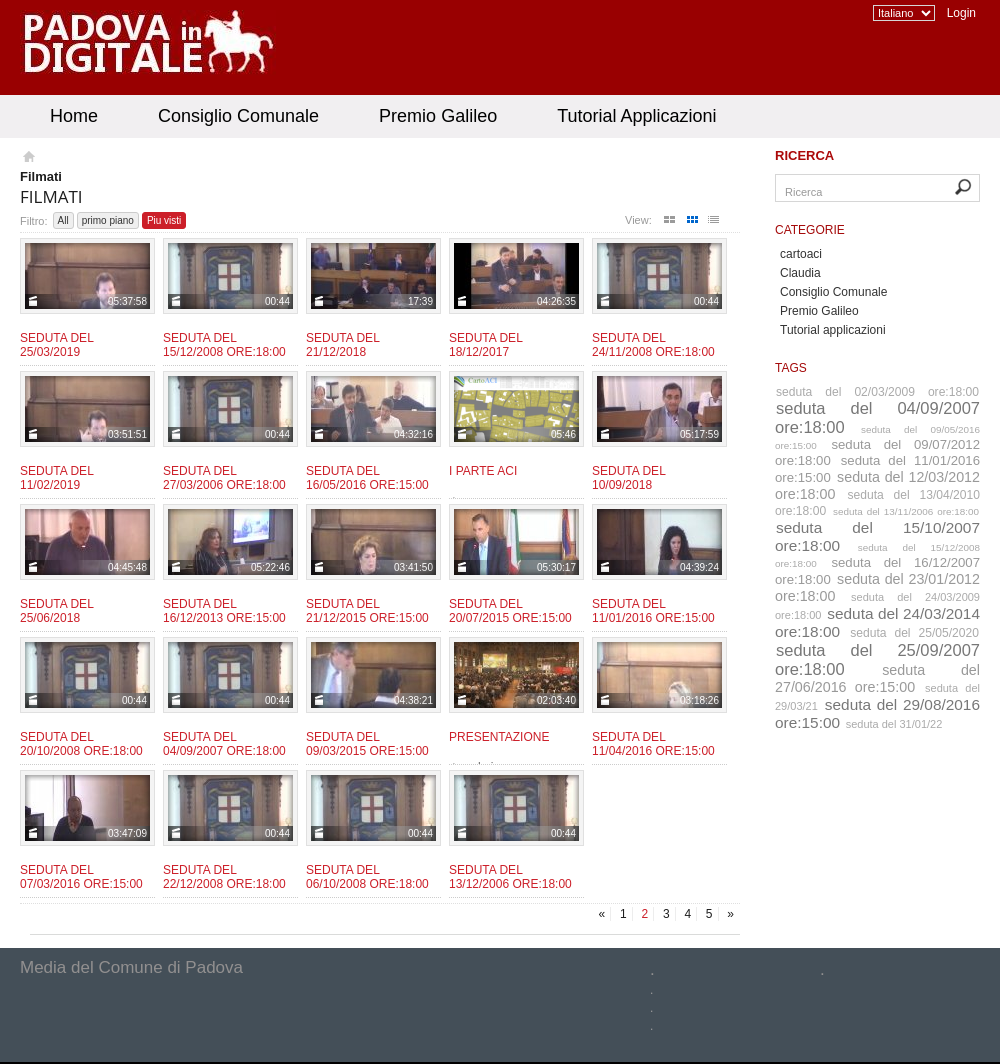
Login (961, 13)
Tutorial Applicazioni (636, 116)
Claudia (800, 273)
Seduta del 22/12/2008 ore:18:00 (224, 877)
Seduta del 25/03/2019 (56, 345)
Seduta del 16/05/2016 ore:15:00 (367, 478)
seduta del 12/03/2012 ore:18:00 (877, 485)
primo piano (108, 220)
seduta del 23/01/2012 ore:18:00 (877, 587)
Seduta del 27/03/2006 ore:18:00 (224, 478)
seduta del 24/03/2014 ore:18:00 (877, 622)
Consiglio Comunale (238, 116)
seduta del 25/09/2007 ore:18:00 (877, 659)
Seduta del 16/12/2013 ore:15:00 (224, 611)
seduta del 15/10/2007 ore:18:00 (877, 536)
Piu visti (164, 220)
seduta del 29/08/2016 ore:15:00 (877, 713)
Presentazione (499, 737)
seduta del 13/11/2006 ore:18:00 (906, 511)
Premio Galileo (438, 116)
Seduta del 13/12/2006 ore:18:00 (510, 877)
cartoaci (801, 254)
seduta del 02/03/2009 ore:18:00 (877, 392)
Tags (791, 368)
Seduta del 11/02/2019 (56, 478)
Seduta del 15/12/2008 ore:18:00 (224, 345)
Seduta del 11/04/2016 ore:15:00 (653, 744)
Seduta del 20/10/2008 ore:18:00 (81, 744)
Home (74, 116)
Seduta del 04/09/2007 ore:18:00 (224, 744)
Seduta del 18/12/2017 (485, 345)
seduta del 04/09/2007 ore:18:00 (877, 417)
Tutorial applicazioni (833, 330)
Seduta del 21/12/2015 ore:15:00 (367, 611)
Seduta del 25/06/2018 (56, 611)
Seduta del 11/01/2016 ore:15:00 (653, 611)
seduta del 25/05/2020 (914, 633)
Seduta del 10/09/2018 (628, 478)
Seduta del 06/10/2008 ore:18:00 (367, 877)
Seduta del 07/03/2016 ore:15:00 (81, 877)
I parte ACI (483, 471)
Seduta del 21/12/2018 (342, 345)
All (63, 220)
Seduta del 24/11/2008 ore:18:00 (653, 345)
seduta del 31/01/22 (894, 724)
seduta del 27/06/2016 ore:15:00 (877, 678)
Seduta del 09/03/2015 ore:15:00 (367, 744)
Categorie (810, 230)
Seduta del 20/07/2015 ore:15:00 (510, 611)
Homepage (27, 159)
